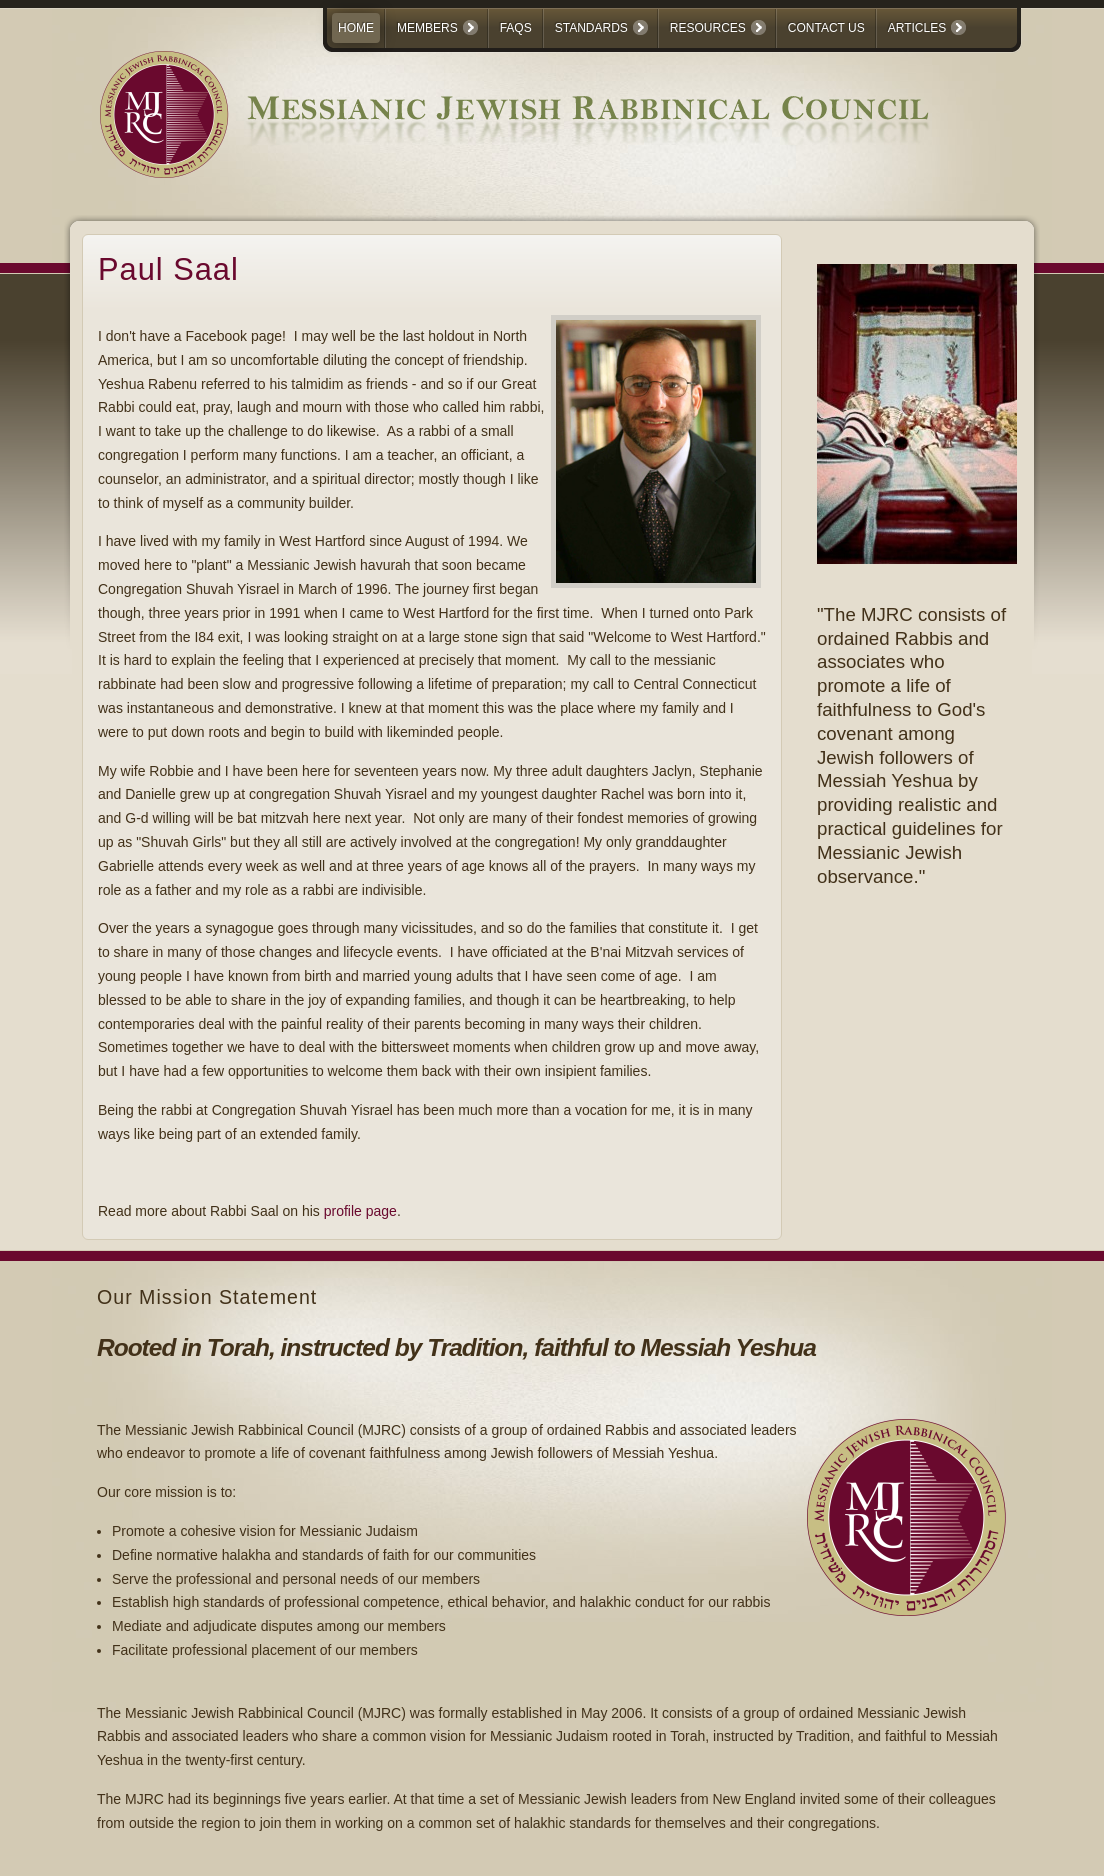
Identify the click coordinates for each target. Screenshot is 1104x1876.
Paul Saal (168, 269)
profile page (360, 1211)
